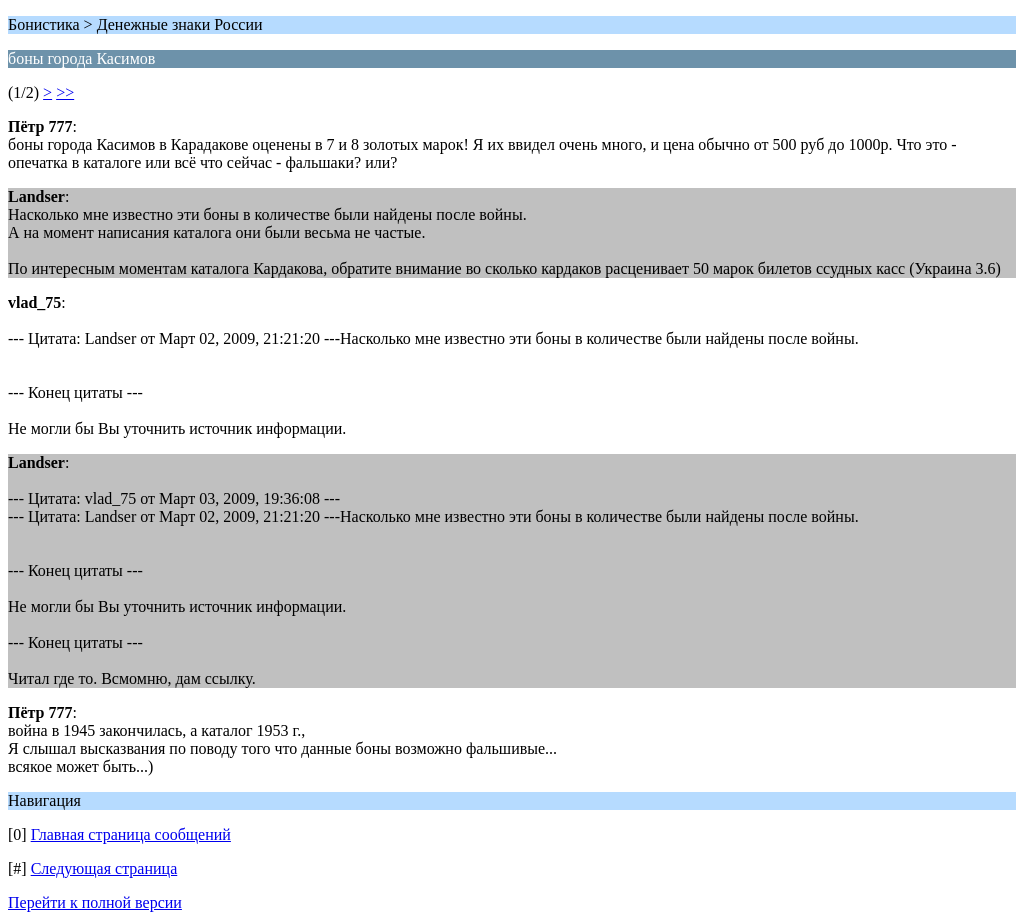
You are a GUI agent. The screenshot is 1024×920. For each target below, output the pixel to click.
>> (65, 92)
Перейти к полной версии (95, 902)
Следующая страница (104, 868)
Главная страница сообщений (131, 834)
